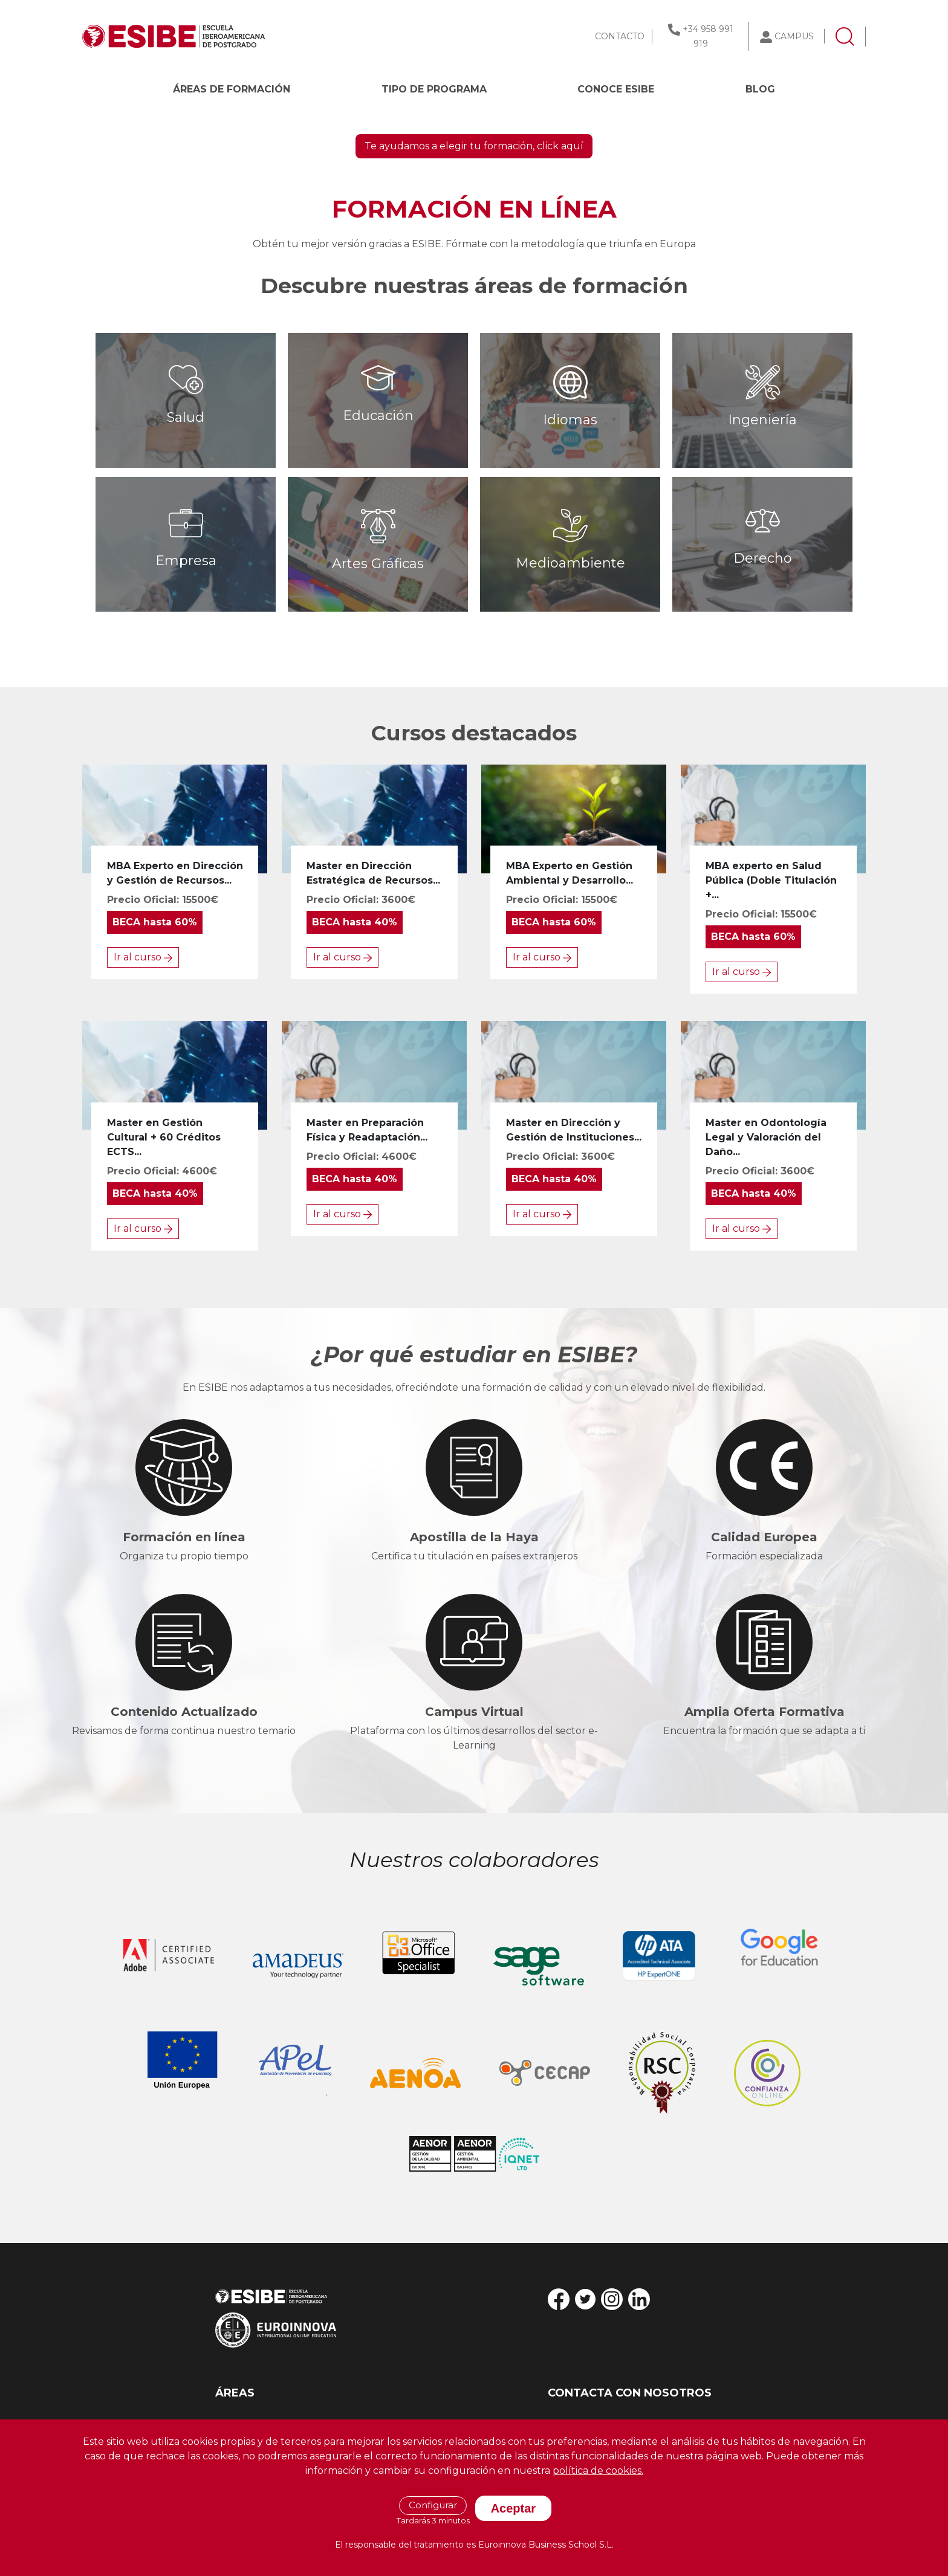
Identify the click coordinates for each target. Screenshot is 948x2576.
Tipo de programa (434, 89)
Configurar (433, 2505)
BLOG (760, 89)
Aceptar (513, 2508)
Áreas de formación (231, 89)
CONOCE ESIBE (615, 89)
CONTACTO (619, 36)
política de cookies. (598, 2470)
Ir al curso (143, 1226)
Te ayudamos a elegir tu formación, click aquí (474, 415)
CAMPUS (794, 36)
